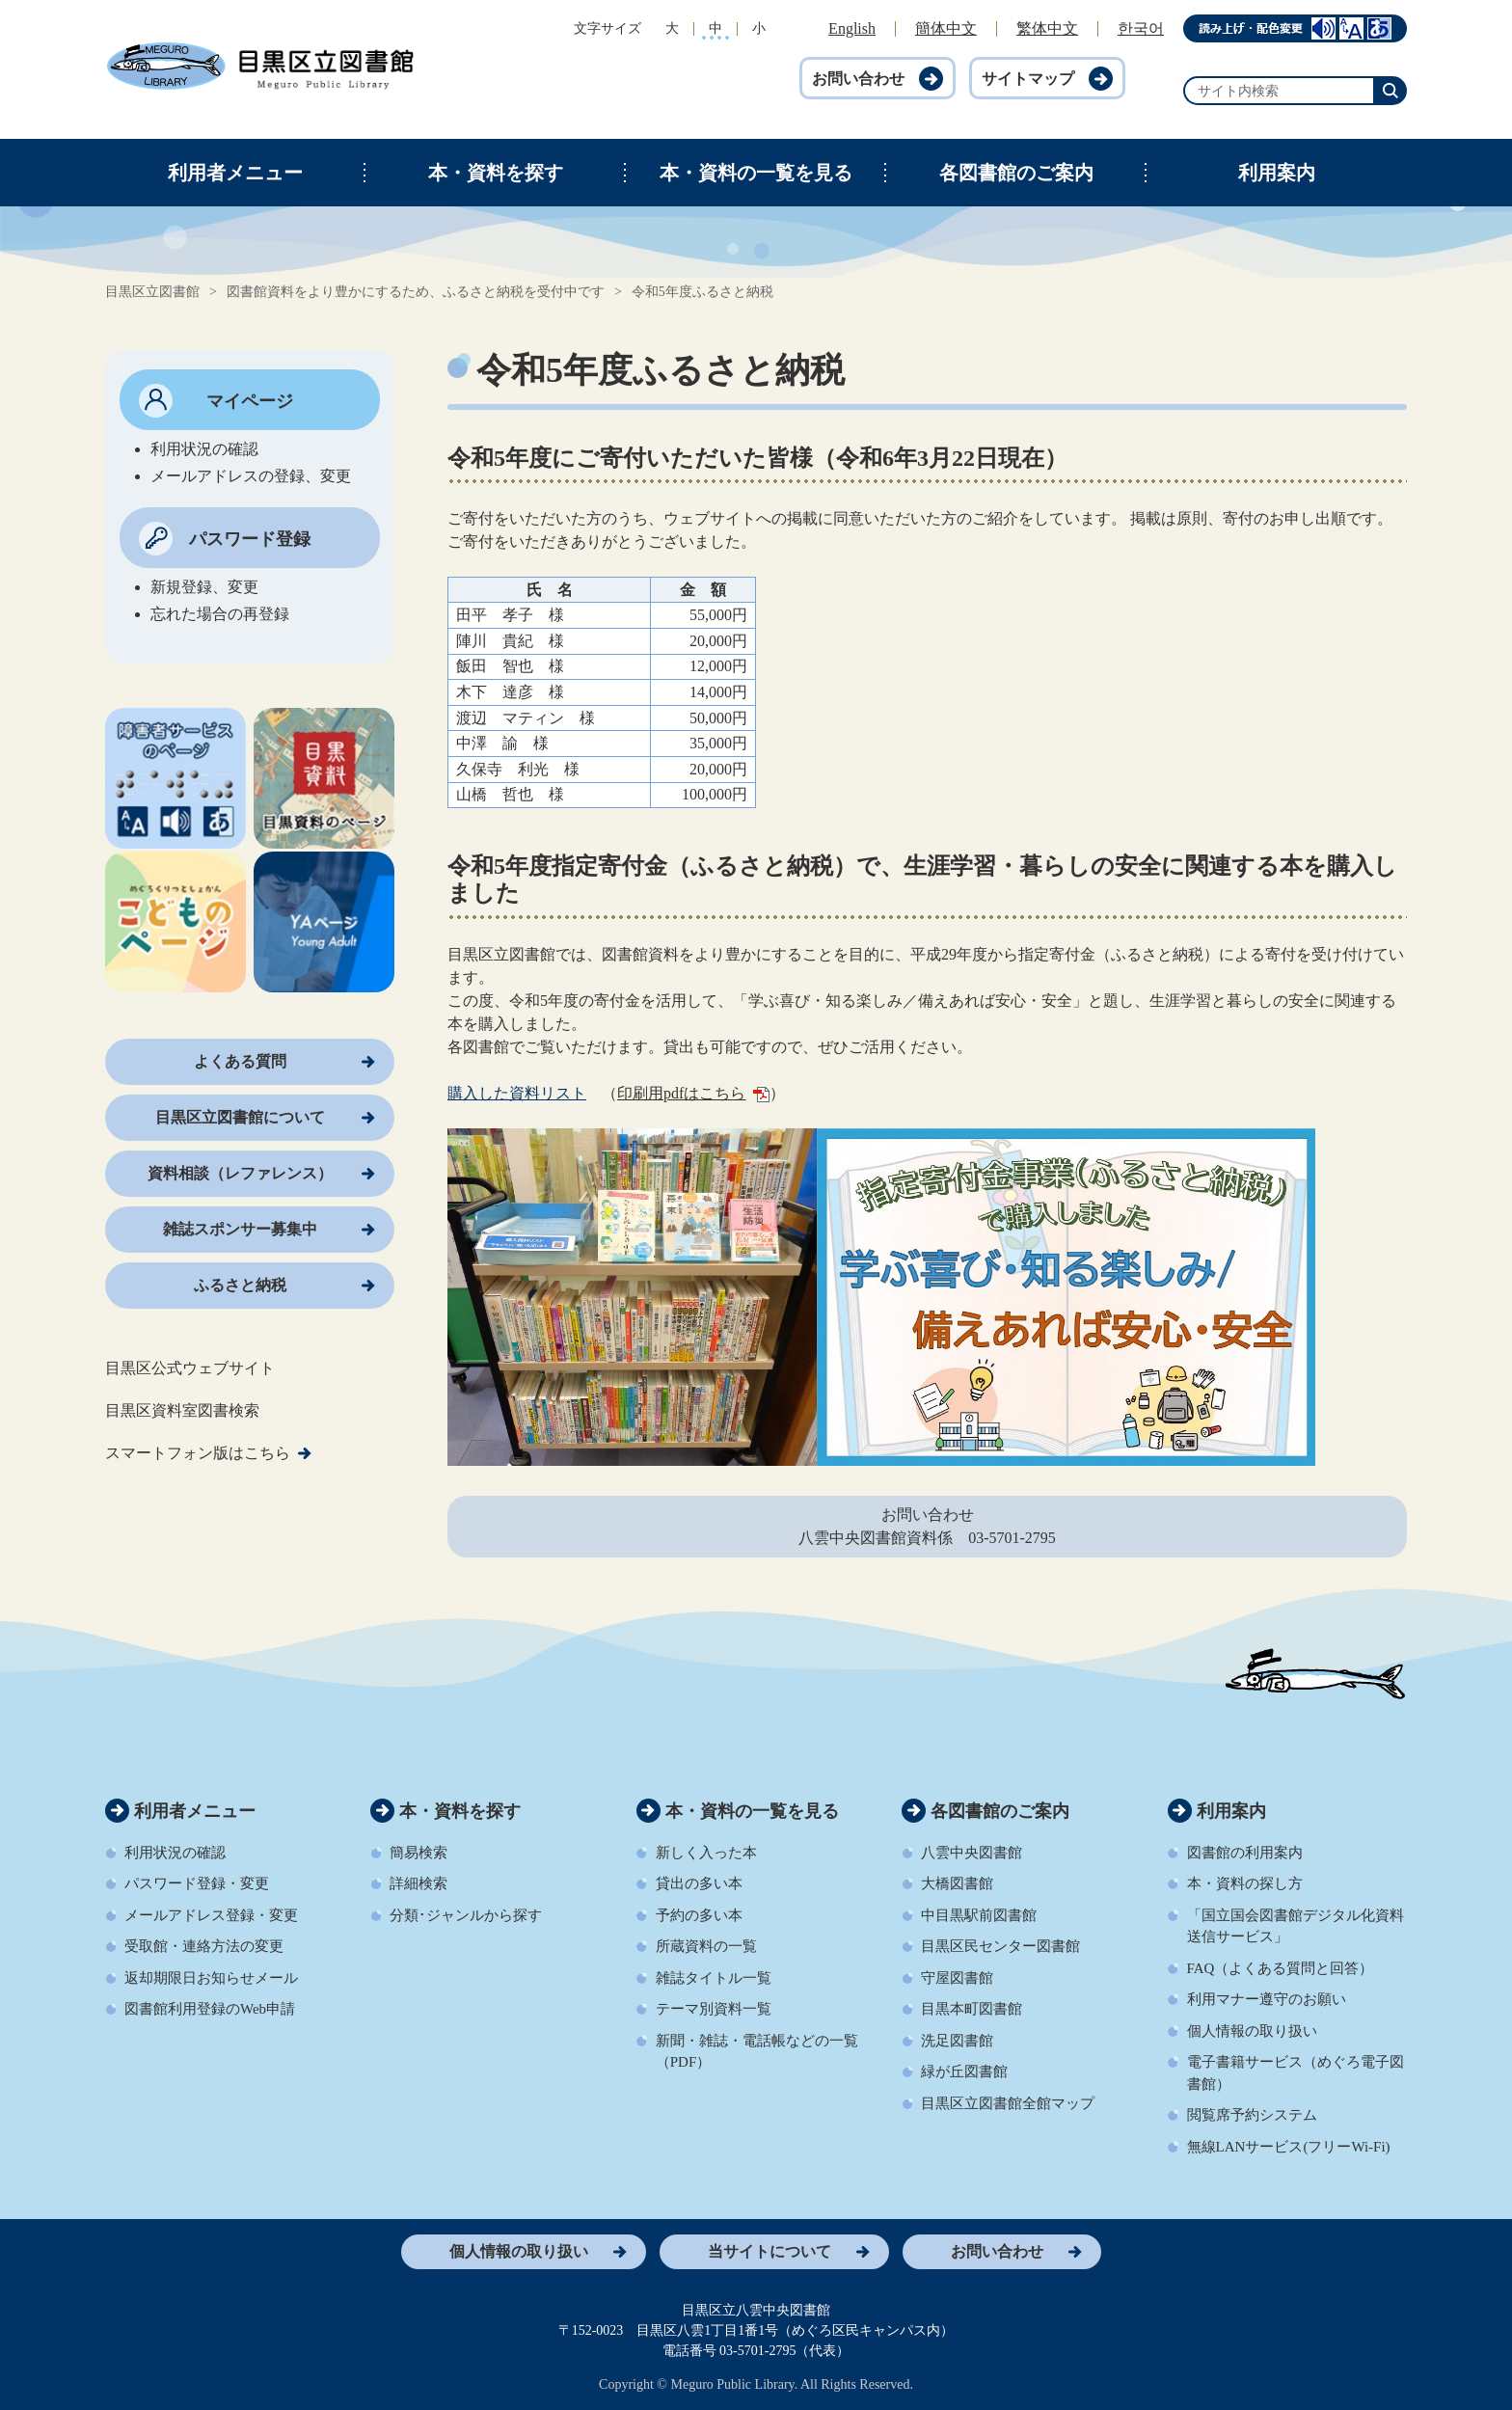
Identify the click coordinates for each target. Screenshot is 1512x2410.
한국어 (1141, 28)
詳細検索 (418, 1883)
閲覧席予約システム (1252, 2115)
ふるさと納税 (240, 1285)
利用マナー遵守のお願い (1266, 1999)
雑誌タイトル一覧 (713, 1978)
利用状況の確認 (175, 1852)
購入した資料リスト (516, 1093)
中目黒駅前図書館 (979, 1915)
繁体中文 (1047, 28)
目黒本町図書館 (971, 2009)
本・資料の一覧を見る (756, 172)
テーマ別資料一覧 (713, 2009)
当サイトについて (769, 2251)
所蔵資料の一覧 (706, 1946)
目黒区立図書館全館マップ (1007, 2103)
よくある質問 (240, 1061)
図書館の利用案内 (1245, 1852)
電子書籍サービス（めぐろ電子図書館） (1295, 2073)
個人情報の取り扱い (1252, 2031)
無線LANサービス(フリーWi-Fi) (1288, 2146)
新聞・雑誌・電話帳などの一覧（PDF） (757, 2052)
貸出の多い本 (699, 1883)
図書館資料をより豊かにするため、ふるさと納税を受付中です (416, 291)
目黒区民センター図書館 (1000, 1946)
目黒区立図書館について (240, 1117)
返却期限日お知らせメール (211, 1978)
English (852, 28)
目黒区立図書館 (152, 291)
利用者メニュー (235, 172)
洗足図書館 (957, 2040)
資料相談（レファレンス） (240, 1173)
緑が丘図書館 (964, 2071)
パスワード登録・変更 (196, 1883)
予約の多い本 (699, 1915)
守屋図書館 (957, 1978)
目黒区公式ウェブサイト (190, 1368)
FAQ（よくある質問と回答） (1280, 1968)
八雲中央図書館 (971, 1852)
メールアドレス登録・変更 (211, 1915)
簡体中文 (946, 28)
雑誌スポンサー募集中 (240, 1229)
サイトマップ (1028, 78)
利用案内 (1276, 172)
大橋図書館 (957, 1883)
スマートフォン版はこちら (197, 1453)
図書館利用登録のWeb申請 (209, 2009)
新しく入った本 (706, 1852)
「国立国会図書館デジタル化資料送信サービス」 (1295, 1926)
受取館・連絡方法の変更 (204, 1946)
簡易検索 (418, 1852)
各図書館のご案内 (1016, 172)
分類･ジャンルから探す (466, 1915)
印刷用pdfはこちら (693, 1093)
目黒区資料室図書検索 (182, 1410)
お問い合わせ (858, 78)
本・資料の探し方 (1245, 1883)
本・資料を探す (495, 172)
